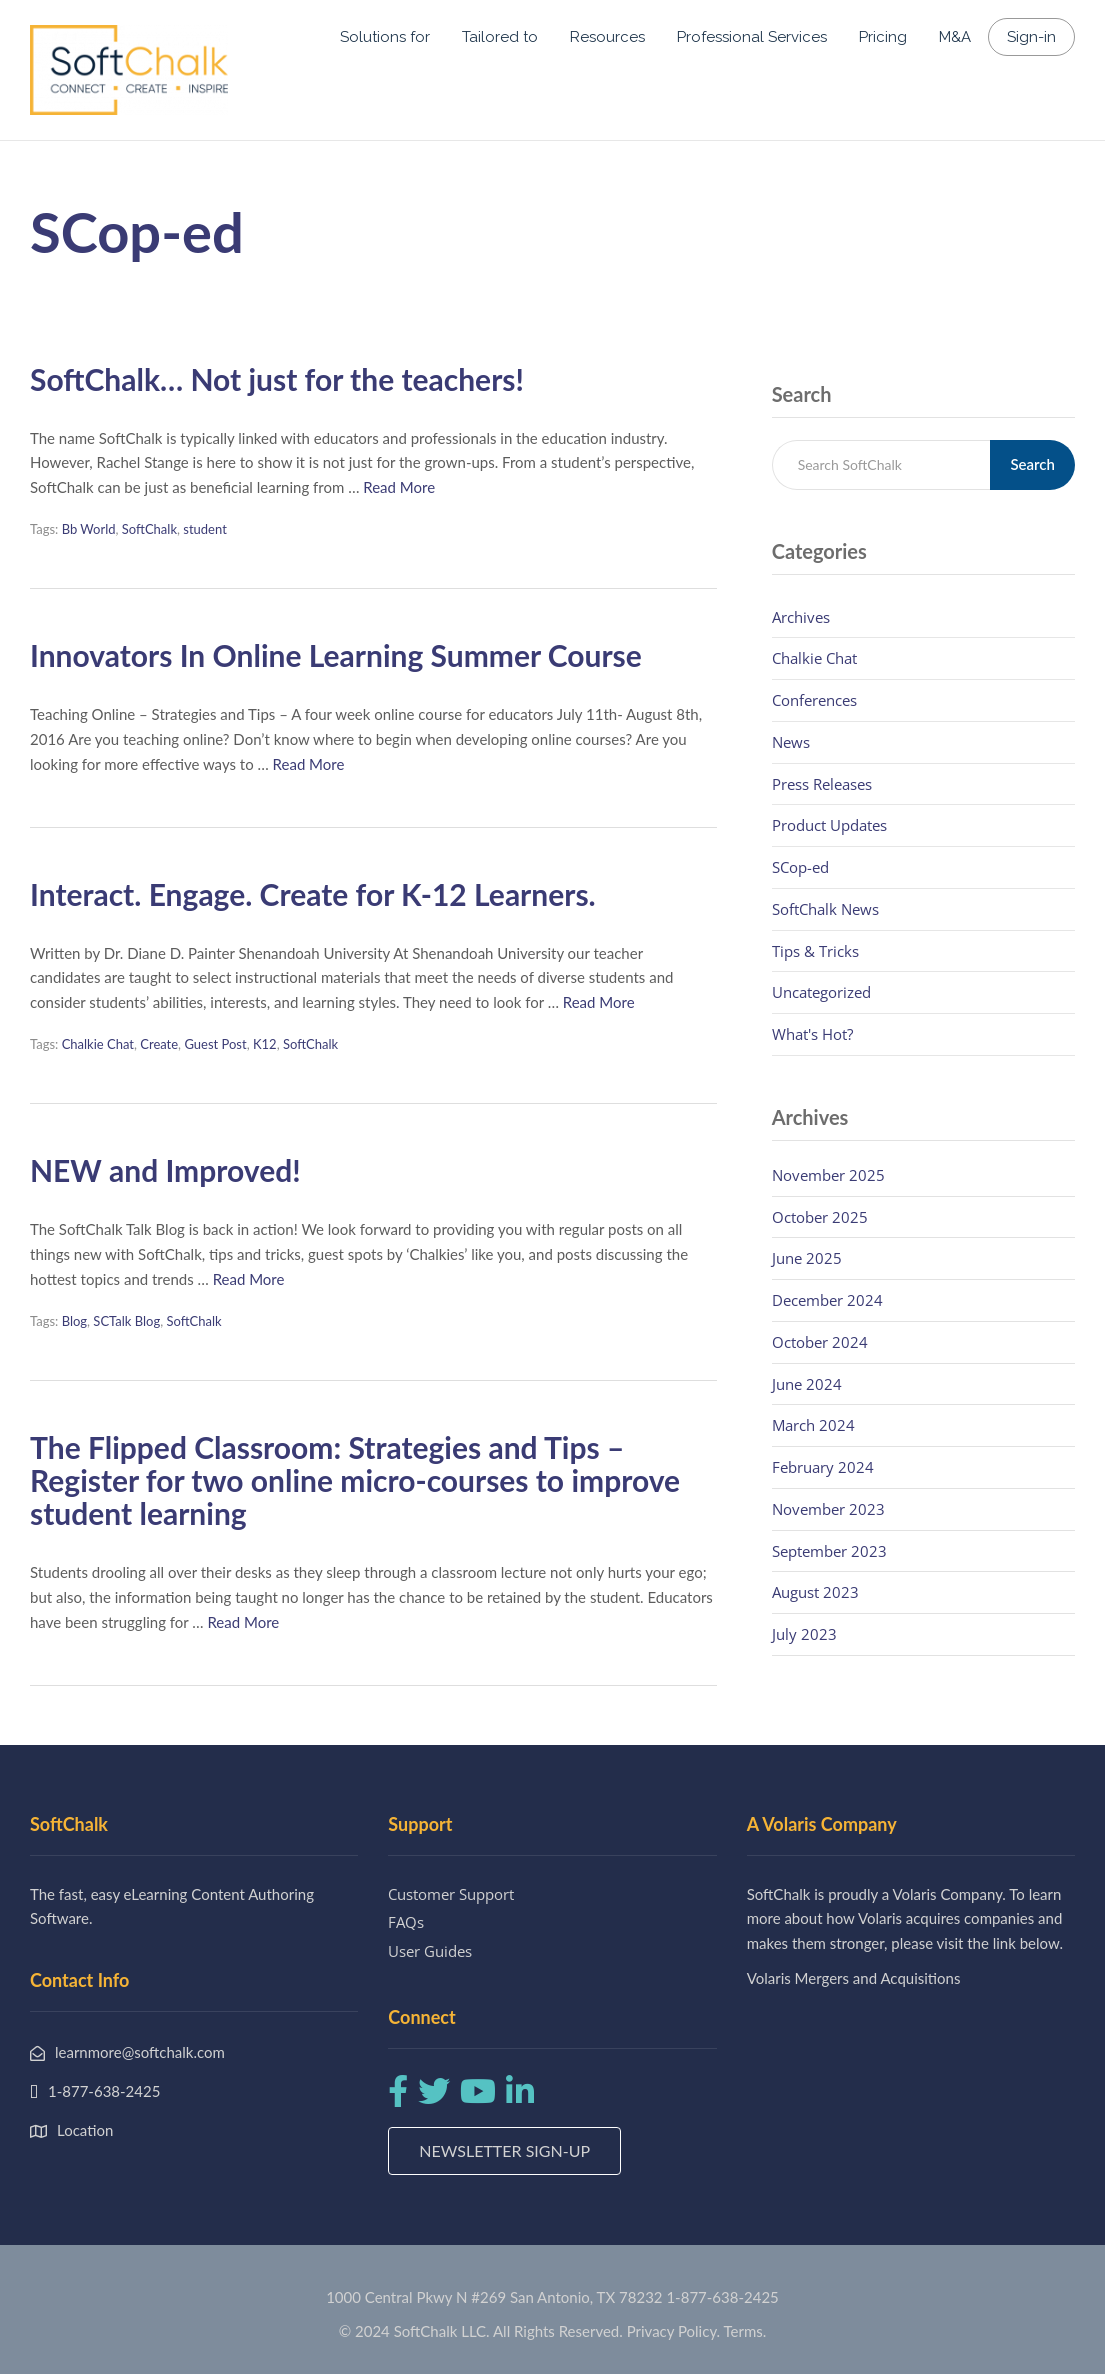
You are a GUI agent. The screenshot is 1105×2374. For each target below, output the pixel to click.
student (205, 529)
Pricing (883, 37)
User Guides (430, 1951)
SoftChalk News (825, 909)
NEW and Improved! (165, 1170)
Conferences (814, 700)
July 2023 (804, 1634)
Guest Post (215, 1044)
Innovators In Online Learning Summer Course (336, 655)
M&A (955, 37)
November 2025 (828, 1175)
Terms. (745, 2331)
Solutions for (385, 37)
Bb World (89, 529)
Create (159, 1044)
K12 (265, 1044)
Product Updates (829, 825)
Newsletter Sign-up (504, 2150)
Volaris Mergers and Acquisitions (854, 1978)
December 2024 (827, 1300)
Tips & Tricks (815, 951)
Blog (74, 1321)
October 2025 (820, 1217)
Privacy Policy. (674, 2331)
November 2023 (828, 1509)
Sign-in (1031, 37)
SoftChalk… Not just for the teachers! (277, 379)
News (791, 742)
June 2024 (807, 1384)
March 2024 (813, 1425)
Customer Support (451, 1894)
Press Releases (822, 784)
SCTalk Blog (126, 1321)
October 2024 (820, 1342)
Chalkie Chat (98, 1044)
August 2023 (815, 1592)
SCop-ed (800, 867)
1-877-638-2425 (722, 2297)
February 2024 (823, 1467)
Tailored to (500, 37)
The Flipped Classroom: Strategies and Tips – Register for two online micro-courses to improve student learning (355, 1480)
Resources (607, 37)
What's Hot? (812, 1034)
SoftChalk (149, 529)
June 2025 (807, 1258)
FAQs (406, 1922)
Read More (399, 487)
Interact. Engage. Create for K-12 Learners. (313, 894)
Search (1032, 464)
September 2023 (829, 1551)
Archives (801, 617)
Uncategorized (821, 992)
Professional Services (752, 37)
